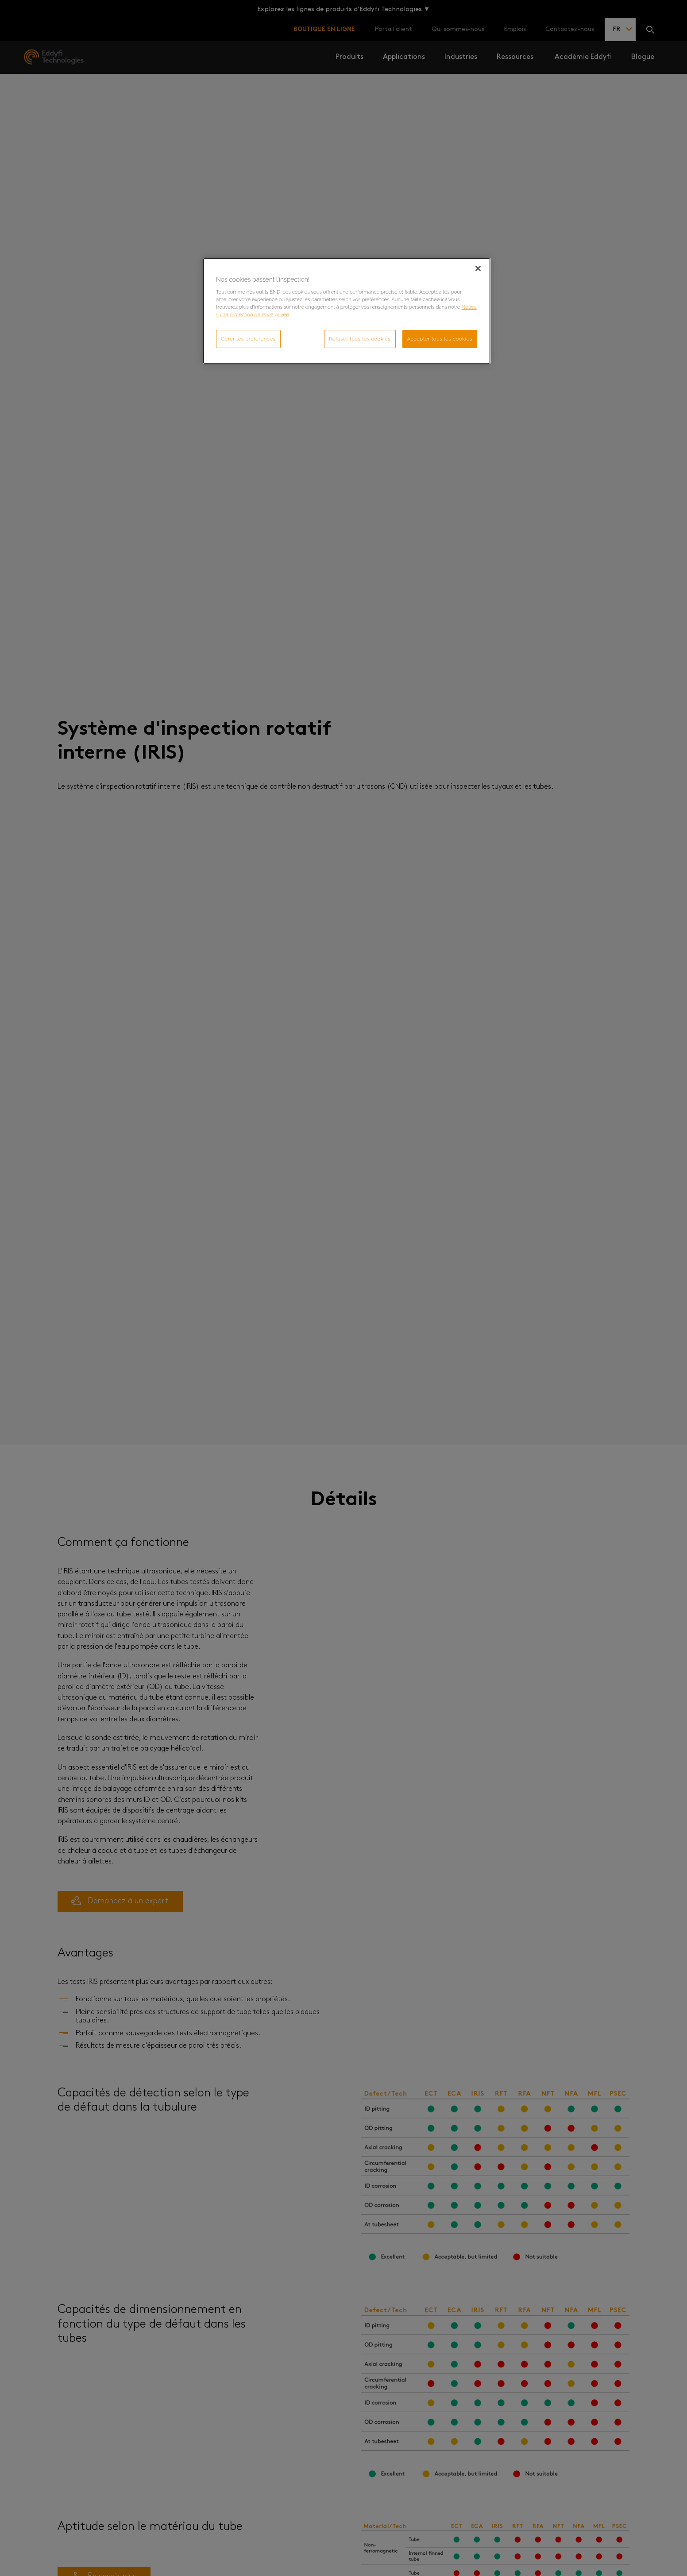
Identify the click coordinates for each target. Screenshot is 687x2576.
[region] (346, 311)
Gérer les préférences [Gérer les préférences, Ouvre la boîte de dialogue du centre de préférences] (248, 339)
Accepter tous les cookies (439, 339)
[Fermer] (478, 268)
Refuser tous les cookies (360, 339)
